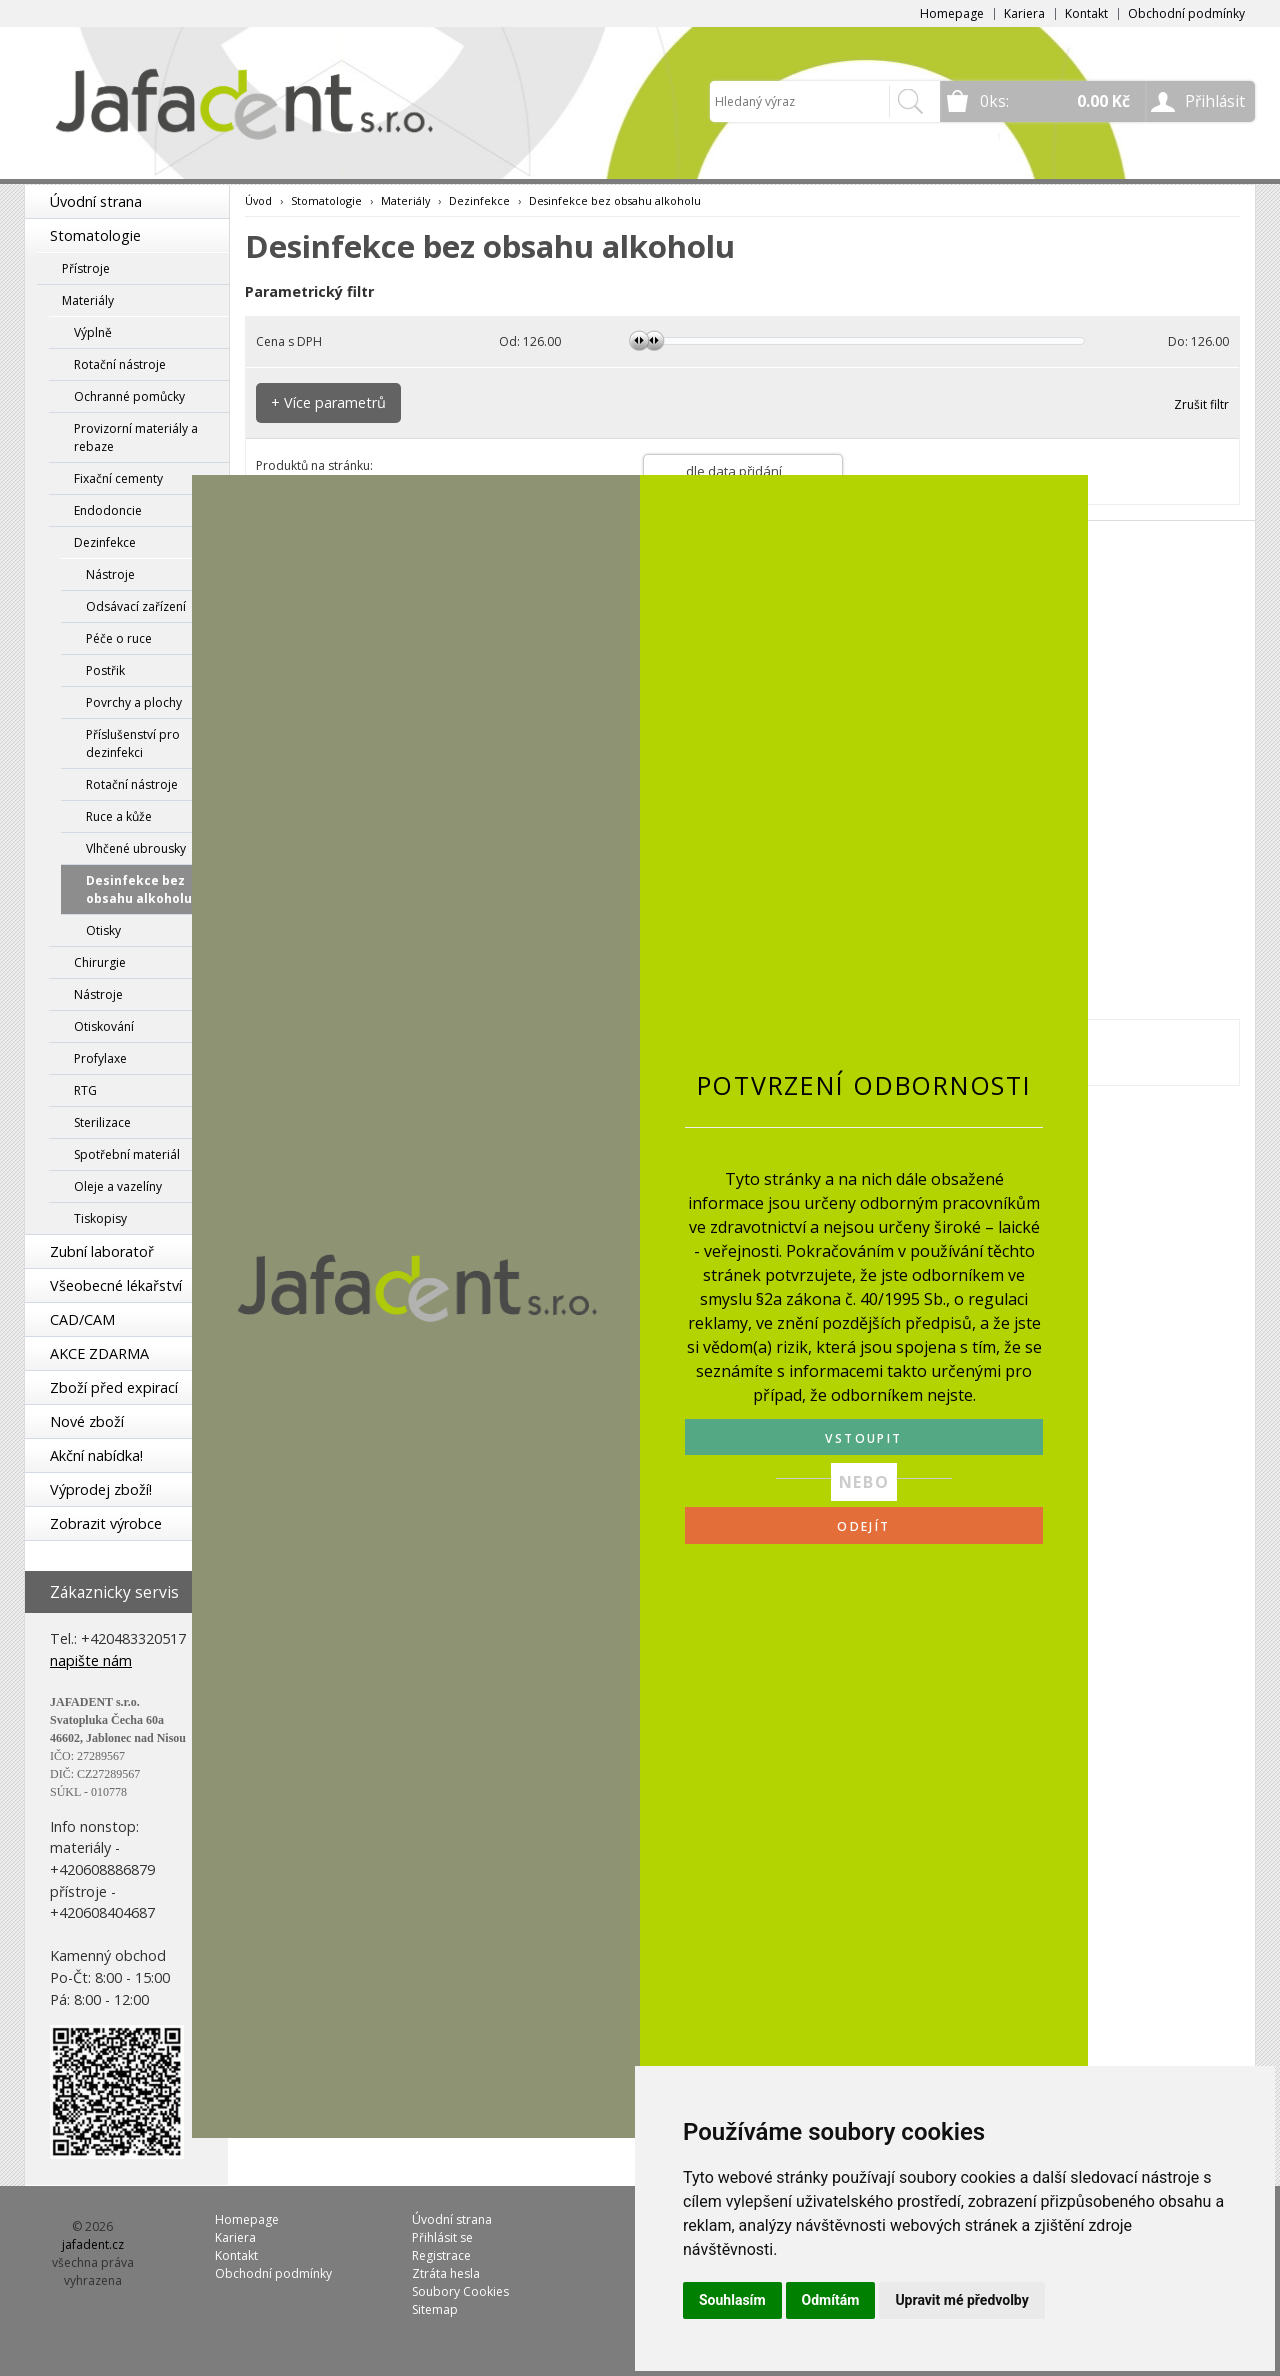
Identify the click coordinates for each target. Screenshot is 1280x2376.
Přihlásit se (442, 2237)
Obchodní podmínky (1186, 13)
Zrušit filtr (1201, 404)
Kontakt (1086, 13)
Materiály (88, 300)
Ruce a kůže (119, 816)
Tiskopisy (100, 1218)
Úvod (258, 200)
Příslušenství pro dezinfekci (133, 743)
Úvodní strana (96, 201)
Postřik (105, 670)
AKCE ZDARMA (99, 1353)
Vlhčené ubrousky (136, 848)
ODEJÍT (863, 1526)
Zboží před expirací (114, 1387)
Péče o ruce (119, 638)
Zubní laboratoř (102, 1251)
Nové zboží (87, 1421)
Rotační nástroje (120, 364)
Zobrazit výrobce (106, 1523)
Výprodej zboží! (101, 1489)
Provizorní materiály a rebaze (136, 437)
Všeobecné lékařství (116, 1285)
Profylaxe (100, 1058)
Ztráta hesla (446, 2273)
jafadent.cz (93, 2244)
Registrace (441, 2255)
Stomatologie (95, 235)
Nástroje (110, 574)
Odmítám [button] (831, 2300)
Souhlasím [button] (732, 2300)
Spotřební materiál (127, 1154)
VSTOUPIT (863, 1438)
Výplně (93, 332)
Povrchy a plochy (134, 702)
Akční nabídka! (96, 1455)
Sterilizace (102, 1122)
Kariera (1024, 13)
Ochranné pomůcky (129, 396)
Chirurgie (100, 962)
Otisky (103, 930)
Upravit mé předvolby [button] (961, 2300)
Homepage (952, 13)
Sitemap (435, 2309)
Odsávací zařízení (136, 606)
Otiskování (104, 1026)
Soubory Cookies (460, 2291)
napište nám (91, 1660)
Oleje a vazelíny (118, 1186)
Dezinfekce (105, 542)
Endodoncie (108, 510)
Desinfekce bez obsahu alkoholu (139, 889)
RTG (85, 1090)
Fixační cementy (118, 478)
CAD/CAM (82, 1319)
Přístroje (86, 268)
